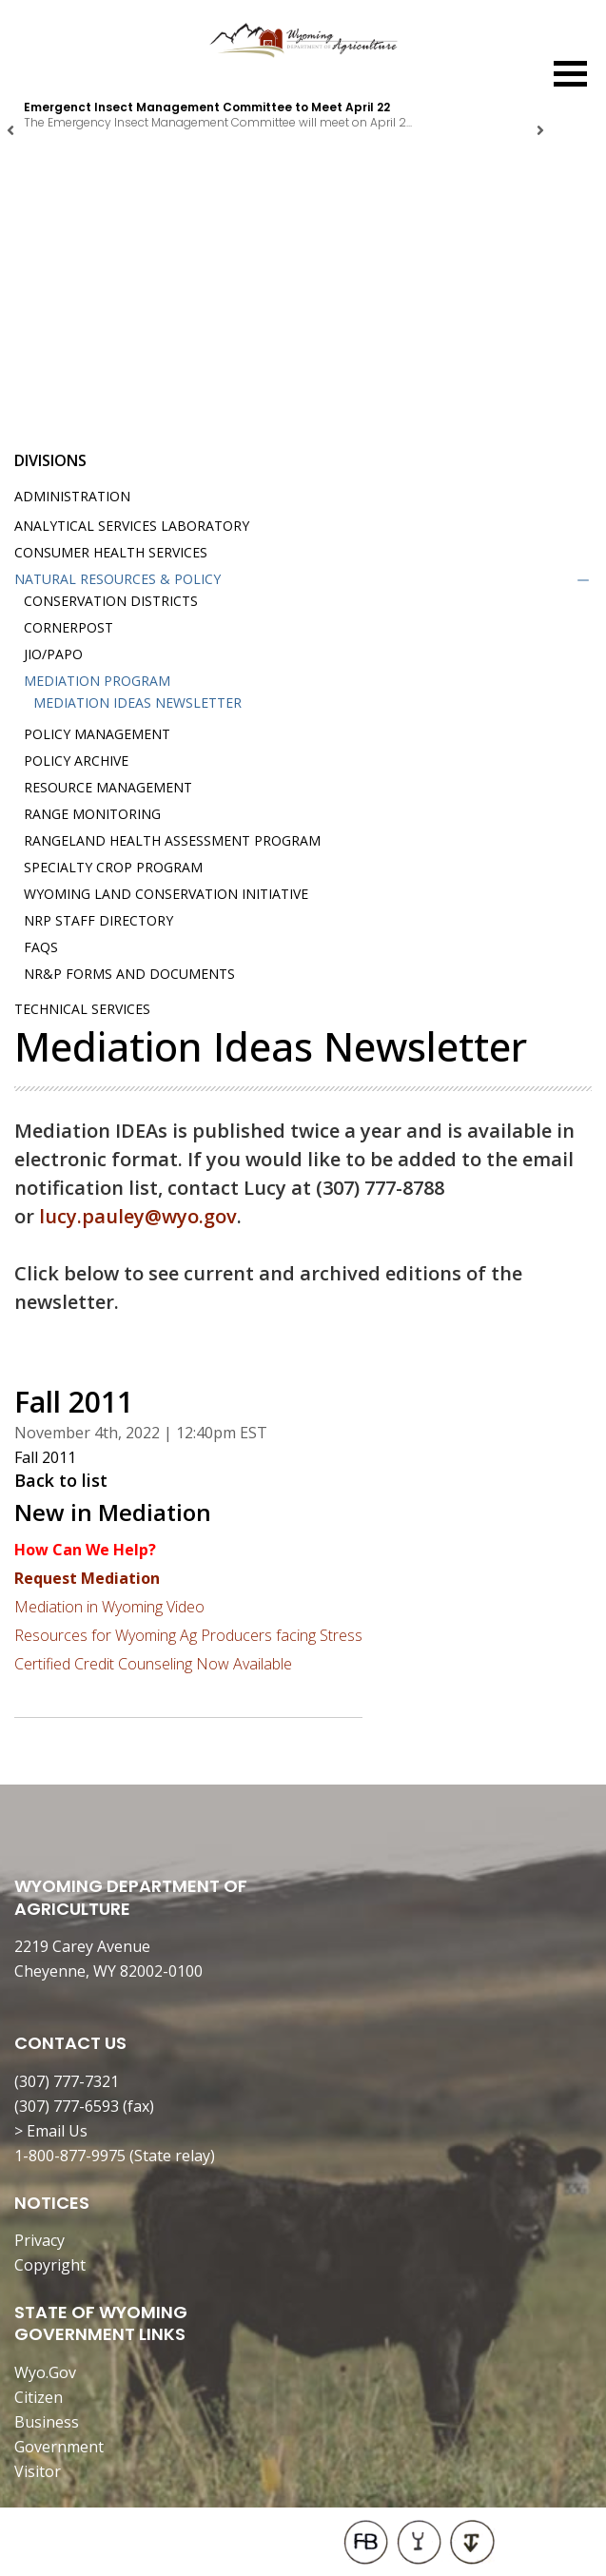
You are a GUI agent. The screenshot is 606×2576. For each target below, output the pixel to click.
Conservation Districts (111, 601)
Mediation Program (97, 681)
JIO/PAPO (53, 654)
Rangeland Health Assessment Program (172, 840)
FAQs (41, 947)
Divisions (50, 460)
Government (59, 2446)
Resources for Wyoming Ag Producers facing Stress (188, 1635)
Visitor (37, 2471)
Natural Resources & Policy (117, 579)
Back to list (61, 1480)
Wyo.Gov (45, 2372)
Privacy (39, 2240)
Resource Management (108, 787)
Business (46, 2421)
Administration (72, 496)
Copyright (50, 2264)
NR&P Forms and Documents (129, 974)
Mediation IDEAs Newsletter (137, 702)
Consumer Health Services (110, 552)
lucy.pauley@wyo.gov (138, 1216)
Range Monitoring (92, 814)
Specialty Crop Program (113, 867)
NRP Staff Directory (98, 920)
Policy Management (97, 734)
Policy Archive (76, 760)
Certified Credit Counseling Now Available (153, 1663)
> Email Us (51, 2130)
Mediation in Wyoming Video (109, 1606)
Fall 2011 (45, 1457)
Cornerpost (68, 627)
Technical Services (82, 1009)
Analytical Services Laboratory (131, 526)
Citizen (38, 2397)
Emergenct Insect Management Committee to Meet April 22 (207, 107)
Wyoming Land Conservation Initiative (166, 894)
